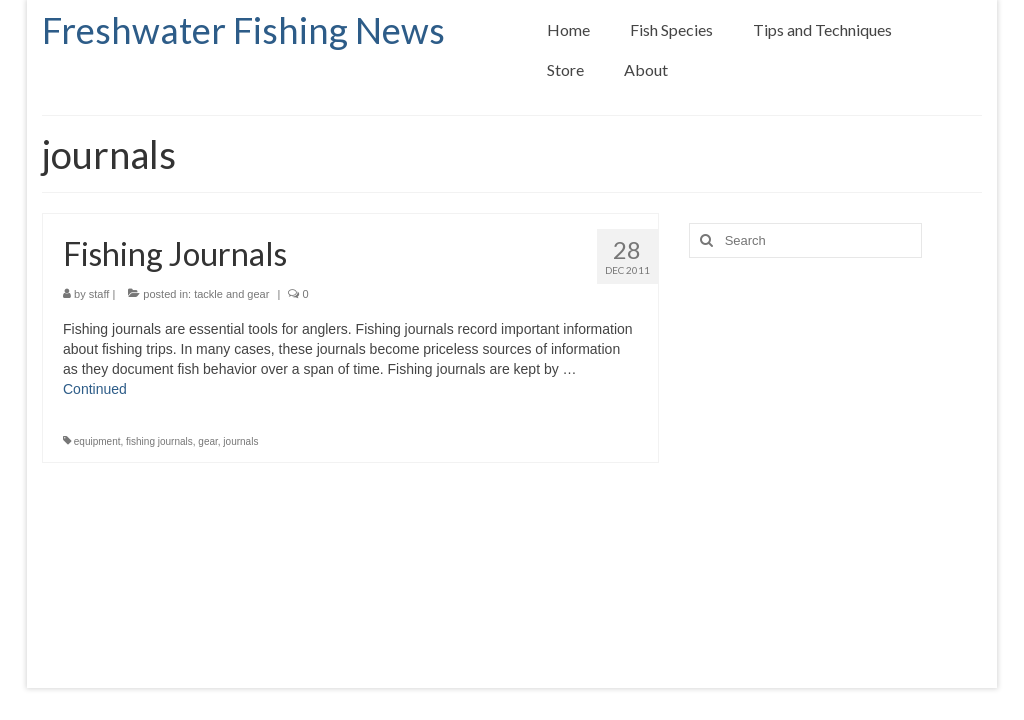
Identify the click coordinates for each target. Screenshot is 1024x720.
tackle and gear (231, 294)
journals (240, 441)
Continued (95, 389)
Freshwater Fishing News (243, 30)
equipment (97, 441)
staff (99, 294)
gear (207, 441)
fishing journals (159, 441)
